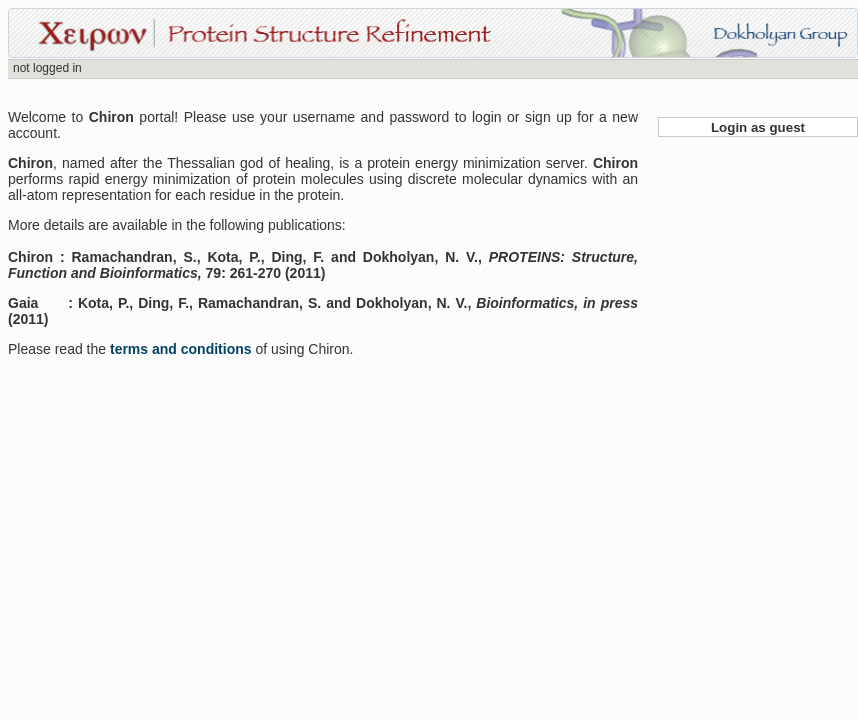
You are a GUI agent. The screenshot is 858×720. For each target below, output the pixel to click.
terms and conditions (182, 349)
